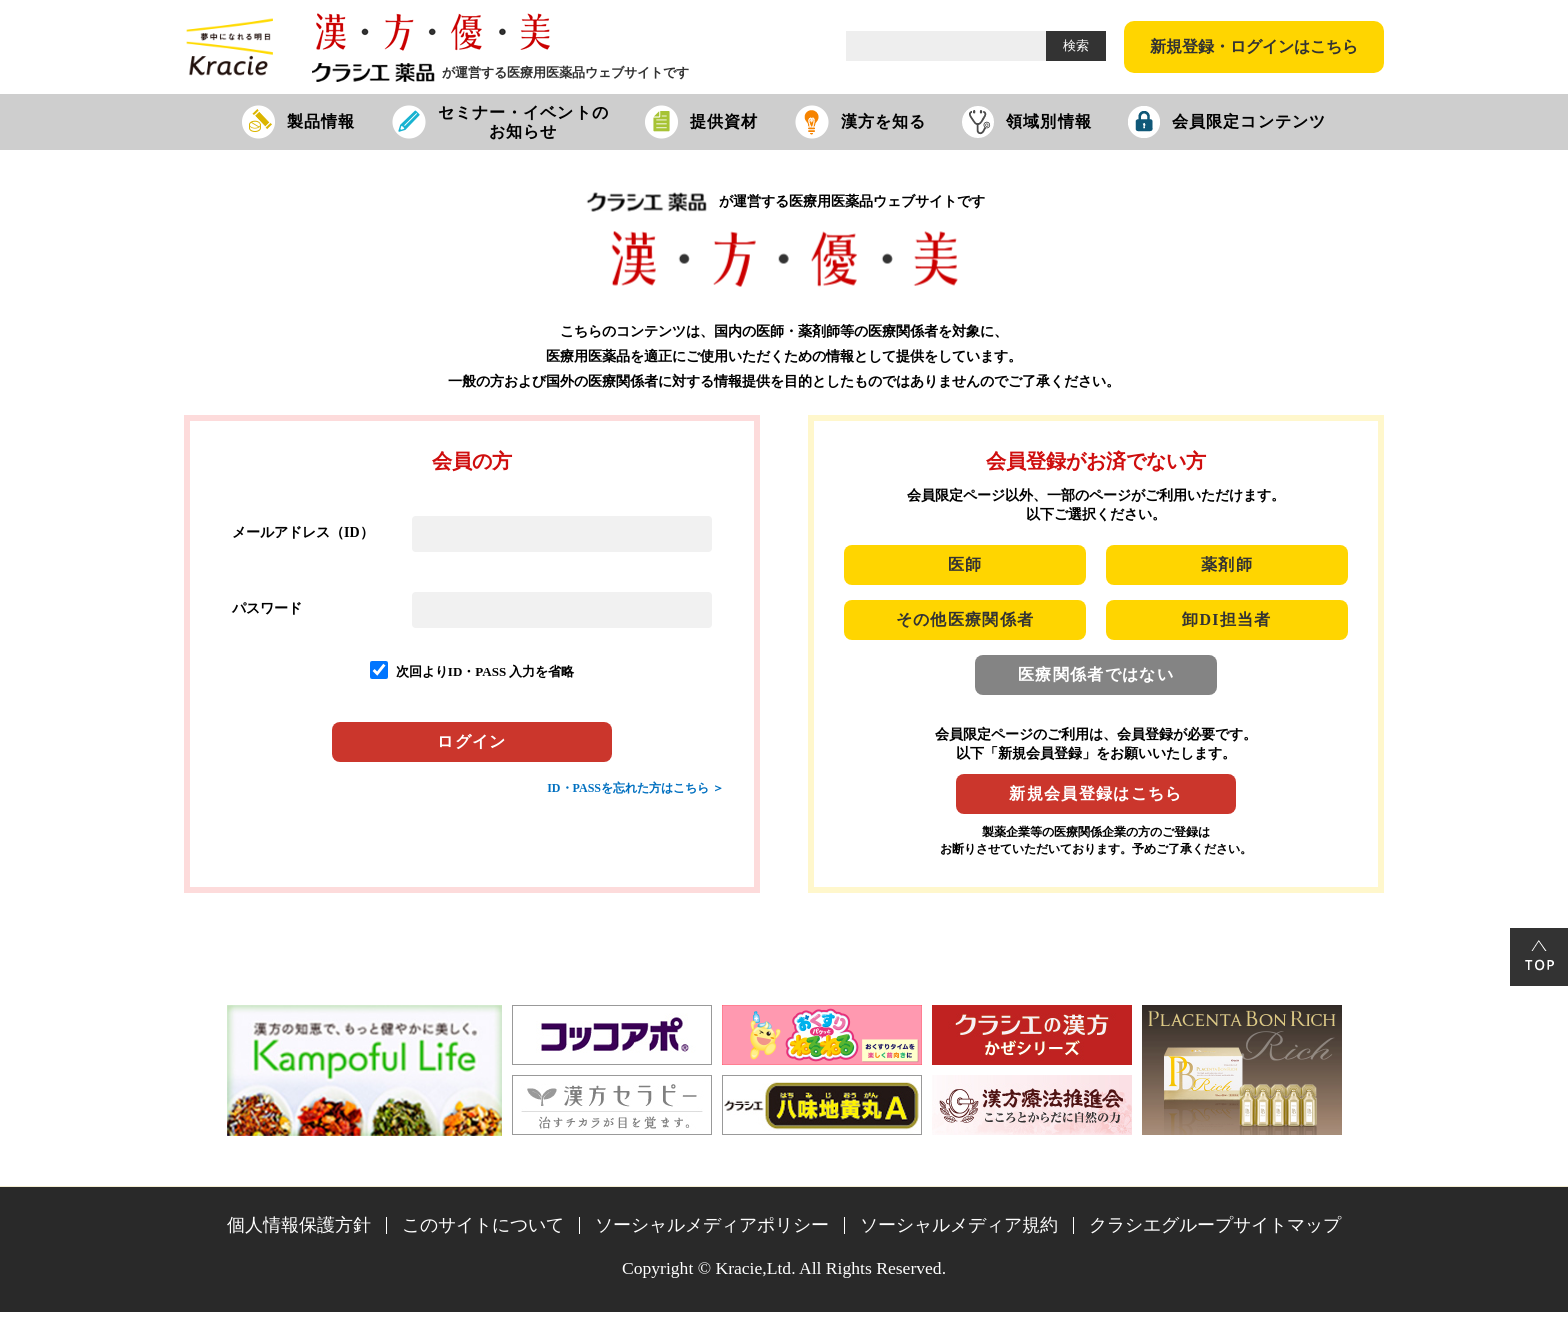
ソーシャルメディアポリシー (712, 1225)
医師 (965, 564)
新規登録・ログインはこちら (1254, 46)
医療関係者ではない (1096, 674)
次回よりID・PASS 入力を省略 (485, 671)
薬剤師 (1227, 564)
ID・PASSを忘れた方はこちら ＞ (635, 788)
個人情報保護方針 (299, 1225)
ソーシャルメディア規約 (959, 1225)
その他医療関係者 (965, 619)
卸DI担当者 (1227, 619)
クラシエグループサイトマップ (1215, 1225)
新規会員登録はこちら (1095, 793)
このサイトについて (483, 1225)
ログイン (471, 741)
